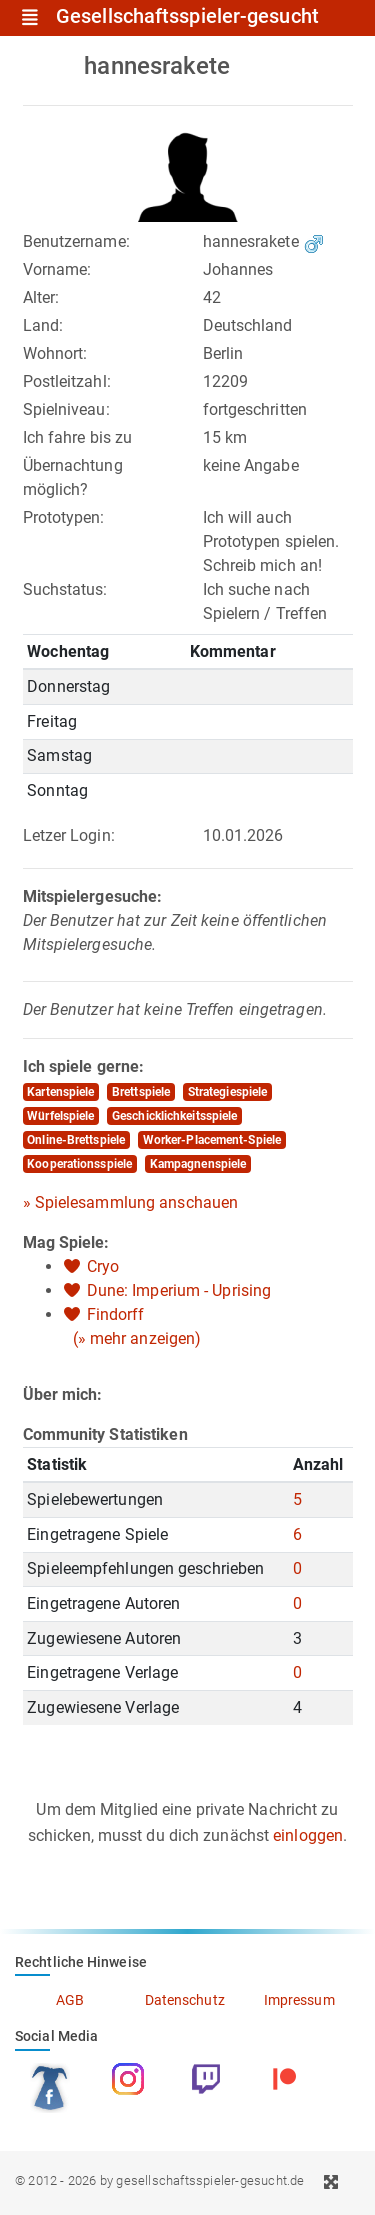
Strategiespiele (228, 1092)
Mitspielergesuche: (93, 896)
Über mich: (63, 1394)
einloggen (308, 1835)
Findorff (116, 1314)
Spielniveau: (66, 409)
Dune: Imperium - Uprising (179, 1290)
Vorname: (57, 269)
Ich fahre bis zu (78, 437)
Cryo (103, 1266)
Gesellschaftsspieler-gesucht (187, 17)
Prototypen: (64, 517)
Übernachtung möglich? (73, 477)
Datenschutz (185, 2000)
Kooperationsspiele (79, 1164)
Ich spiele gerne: (84, 1066)
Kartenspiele (60, 1092)
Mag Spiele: (66, 1242)
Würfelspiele (60, 1116)
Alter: (41, 297)
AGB (70, 2000)
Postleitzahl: (67, 381)
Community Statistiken (105, 1434)
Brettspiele (141, 1092)
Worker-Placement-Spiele (212, 1140)
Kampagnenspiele (198, 1164)
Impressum (299, 2000)
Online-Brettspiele (76, 1140)
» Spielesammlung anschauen (131, 1202)
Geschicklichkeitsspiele (174, 1116)
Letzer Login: (69, 835)
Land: (43, 325)
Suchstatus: (65, 589)
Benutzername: (76, 241)
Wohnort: (55, 353)
